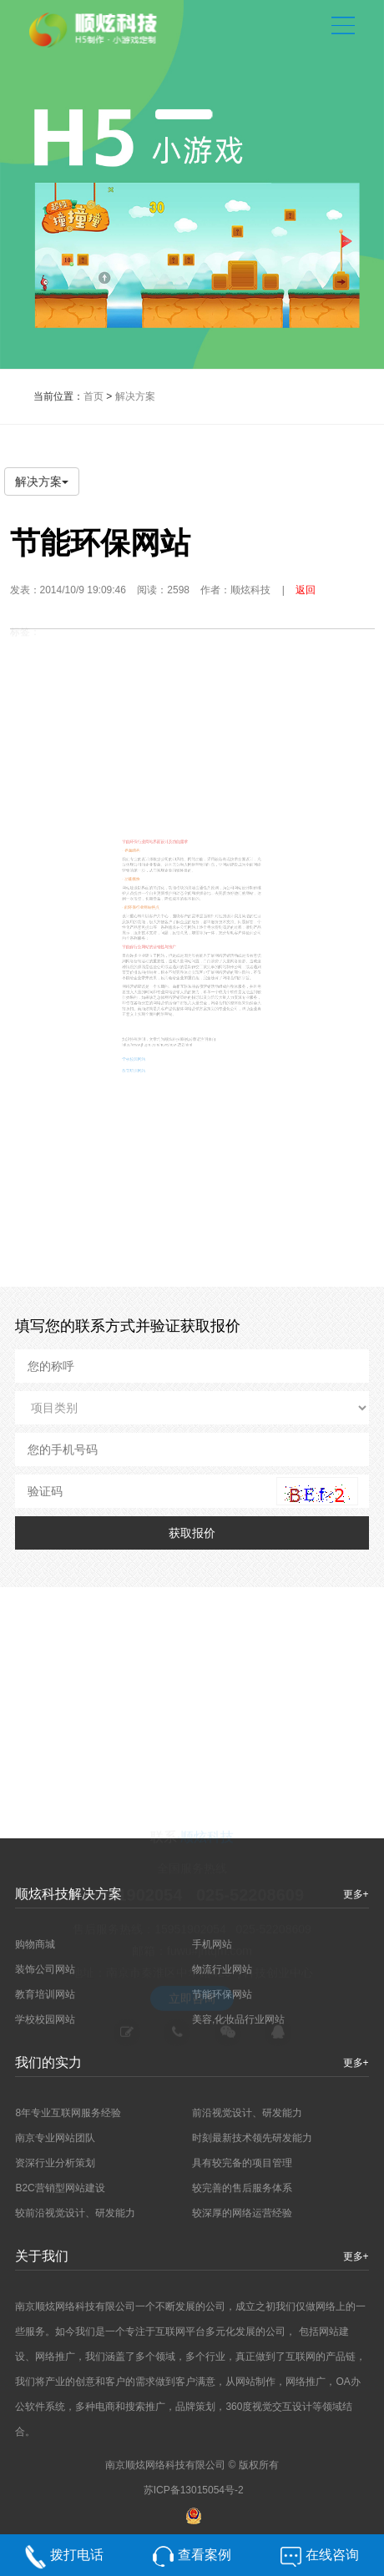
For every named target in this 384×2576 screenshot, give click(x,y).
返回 (306, 590)
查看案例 (204, 2561)
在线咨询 (332, 2561)
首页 (93, 396)
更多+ (356, 2256)
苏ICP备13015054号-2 (194, 2490)
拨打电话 (77, 2561)
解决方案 (135, 396)
